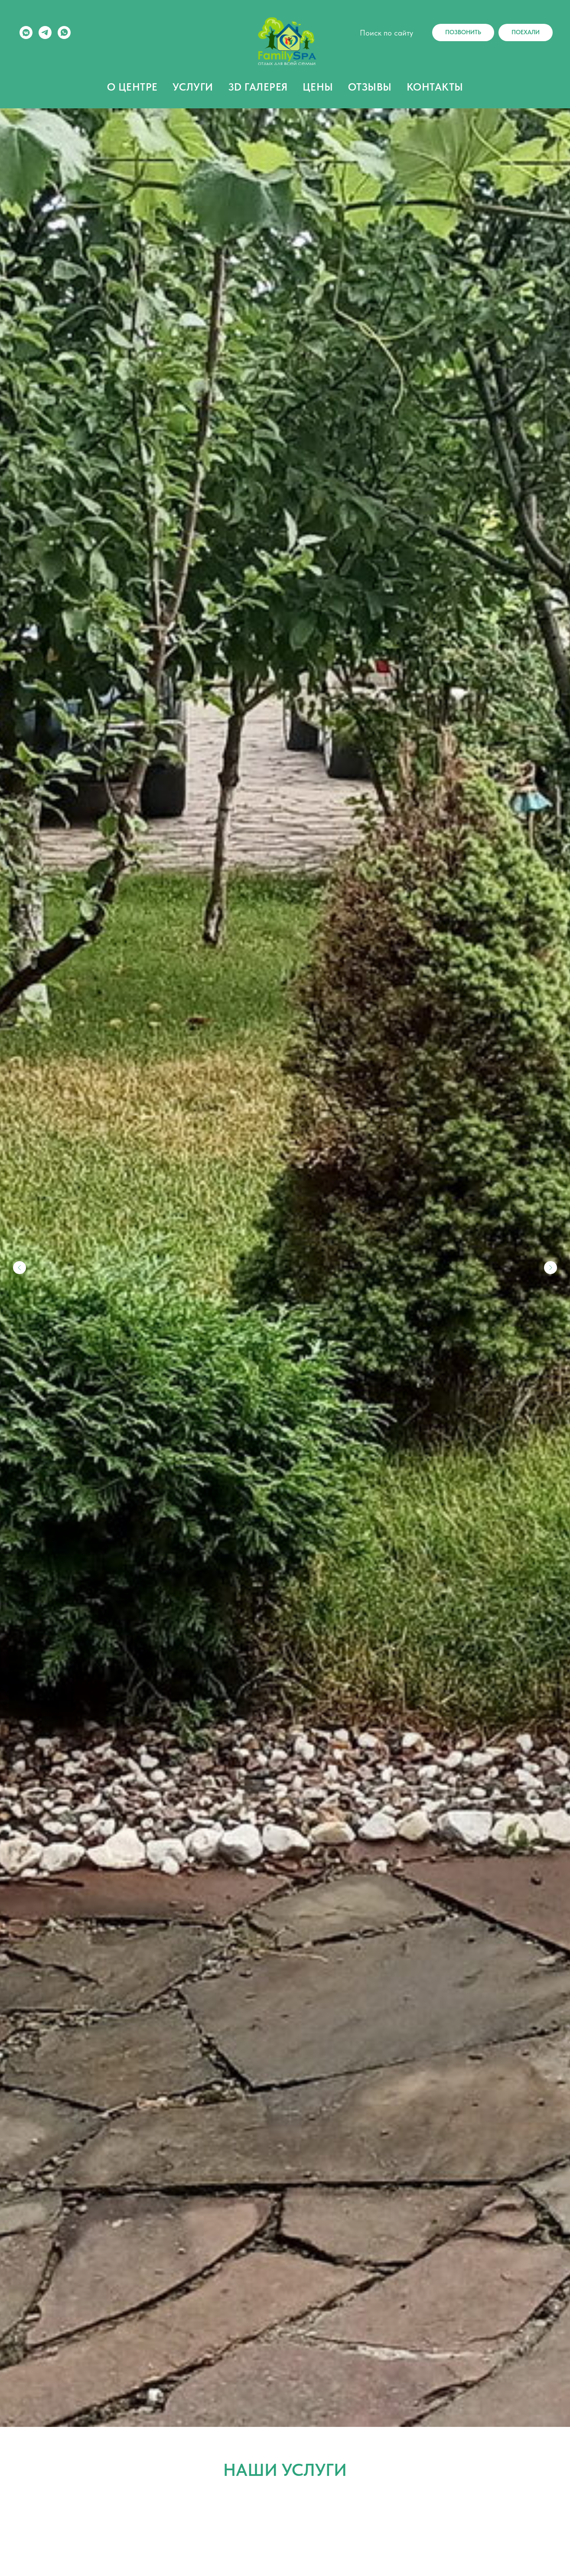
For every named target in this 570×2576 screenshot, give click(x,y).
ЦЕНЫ (318, 87)
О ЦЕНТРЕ (132, 87)
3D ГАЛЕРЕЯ (258, 87)
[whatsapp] (64, 32)
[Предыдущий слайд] (19, 1267)
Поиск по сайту (386, 32)
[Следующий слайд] (550, 1267)
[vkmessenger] (26, 32)
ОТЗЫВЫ (370, 87)
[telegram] (45, 32)
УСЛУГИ (193, 87)
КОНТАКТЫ (435, 87)
